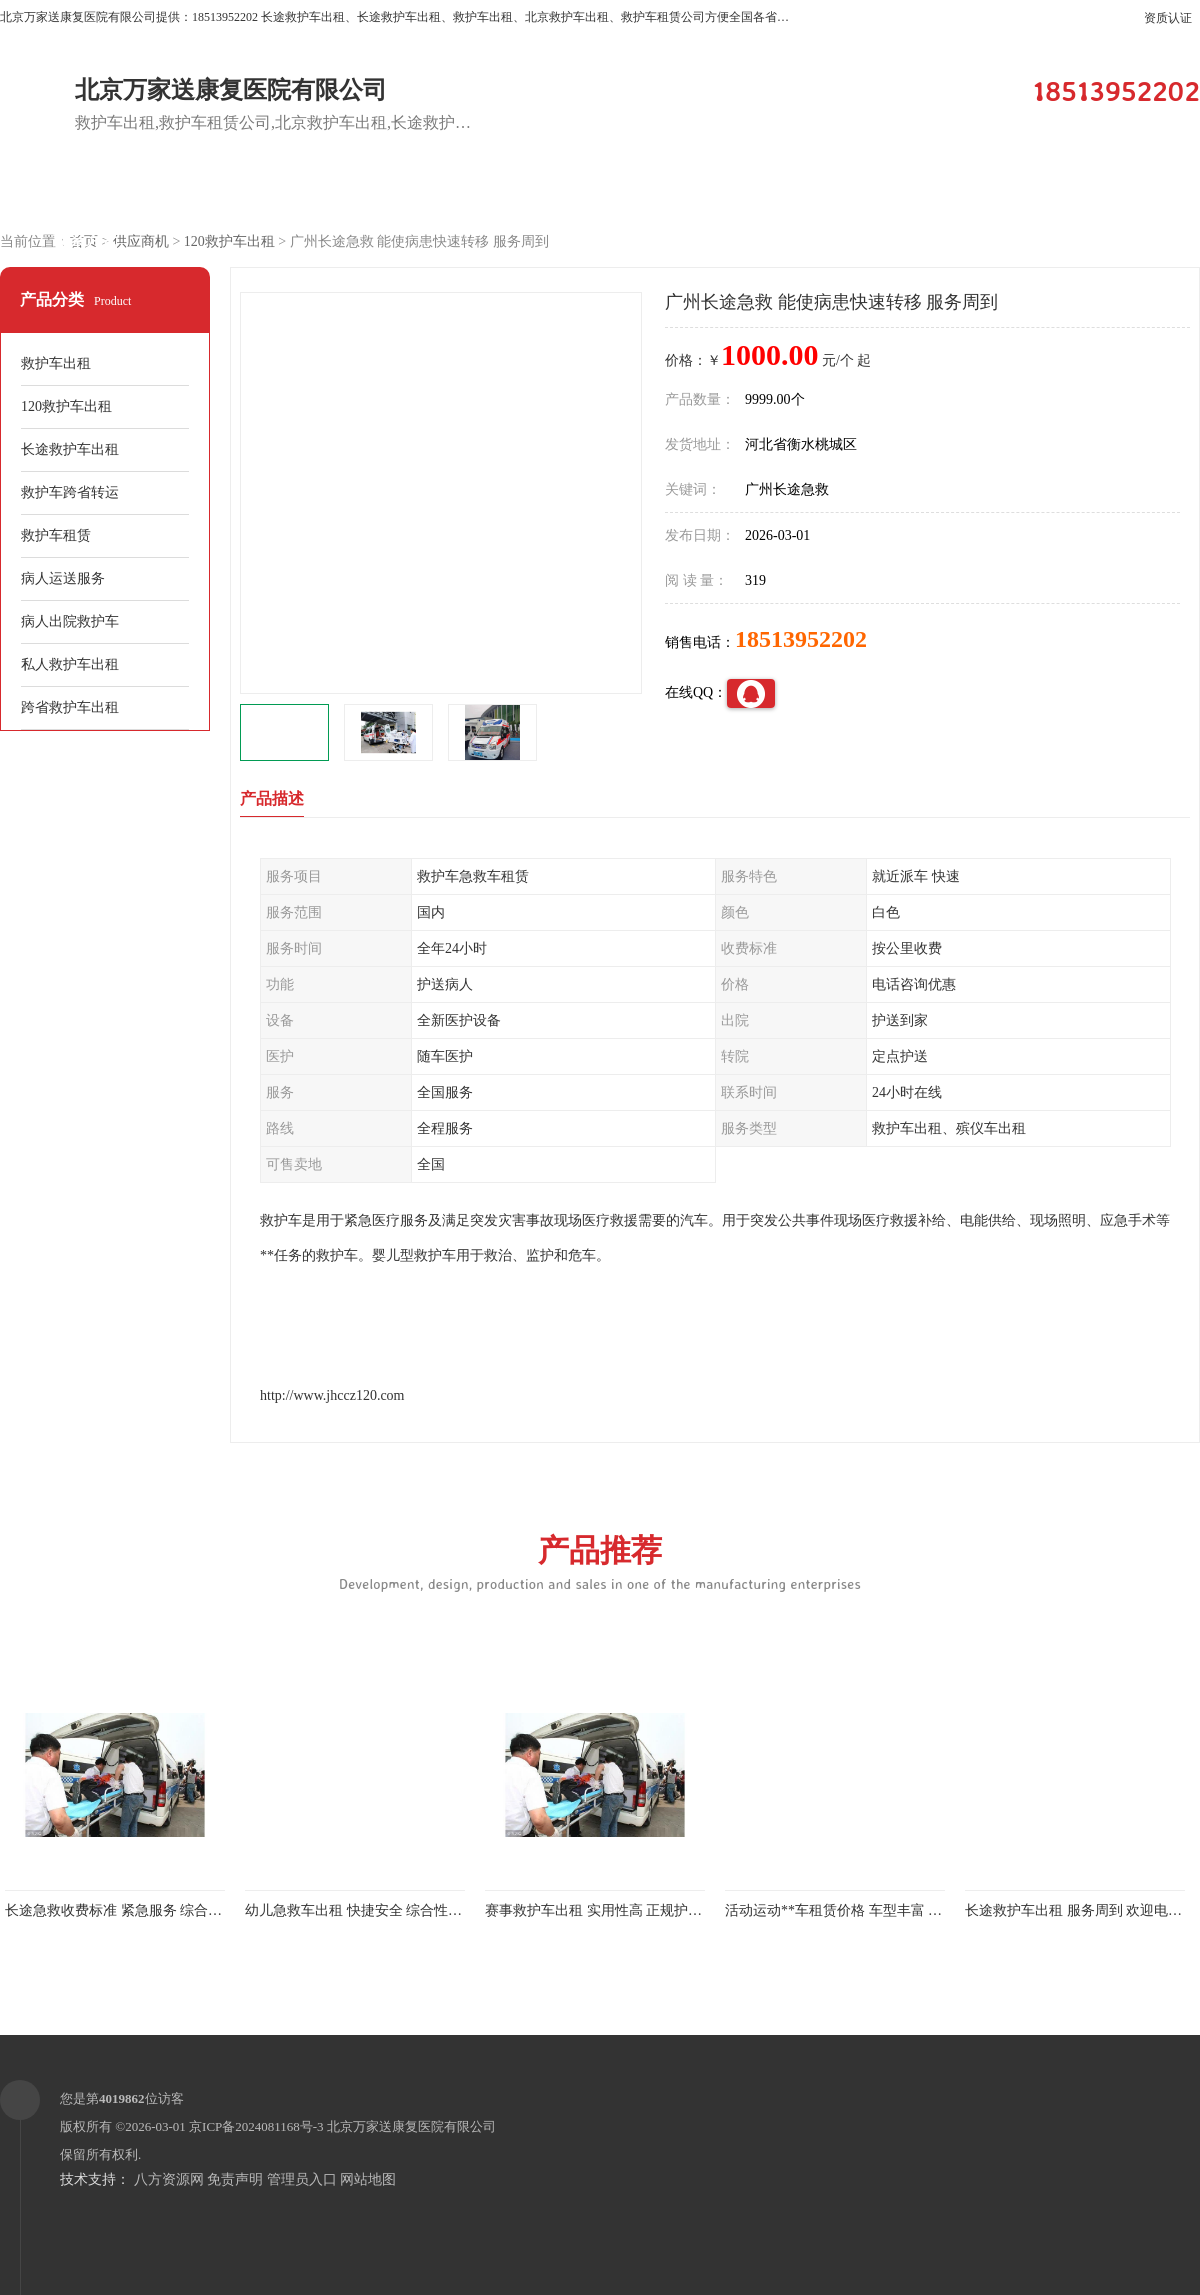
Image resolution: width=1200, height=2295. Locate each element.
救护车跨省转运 (70, 492)
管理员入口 (302, 2179)
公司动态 (935, 191)
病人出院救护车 (70, 621)
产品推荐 (600, 1561)
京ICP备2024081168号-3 (256, 2126)
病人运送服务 (63, 578)
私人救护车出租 (70, 664)
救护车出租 (56, 363)
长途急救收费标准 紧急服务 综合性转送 (127, 1910)
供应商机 (255, 191)
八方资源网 (169, 2179)
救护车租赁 (56, 535)
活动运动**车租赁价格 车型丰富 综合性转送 (861, 1910)
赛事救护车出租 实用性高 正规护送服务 (607, 1910)
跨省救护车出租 (70, 707)
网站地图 (368, 2179)
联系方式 (85, 241)
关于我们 (765, 191)
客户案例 (595, 191)
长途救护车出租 (70, 449)
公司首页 (85, 191)
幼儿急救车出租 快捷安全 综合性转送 (360, 1910)
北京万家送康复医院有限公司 (411, 2126)
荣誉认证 (1105, 191)
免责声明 (235, 2179)
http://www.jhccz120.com (332, 1395)
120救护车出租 (229, 241)
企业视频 (425, 191)
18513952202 (801, 639)
